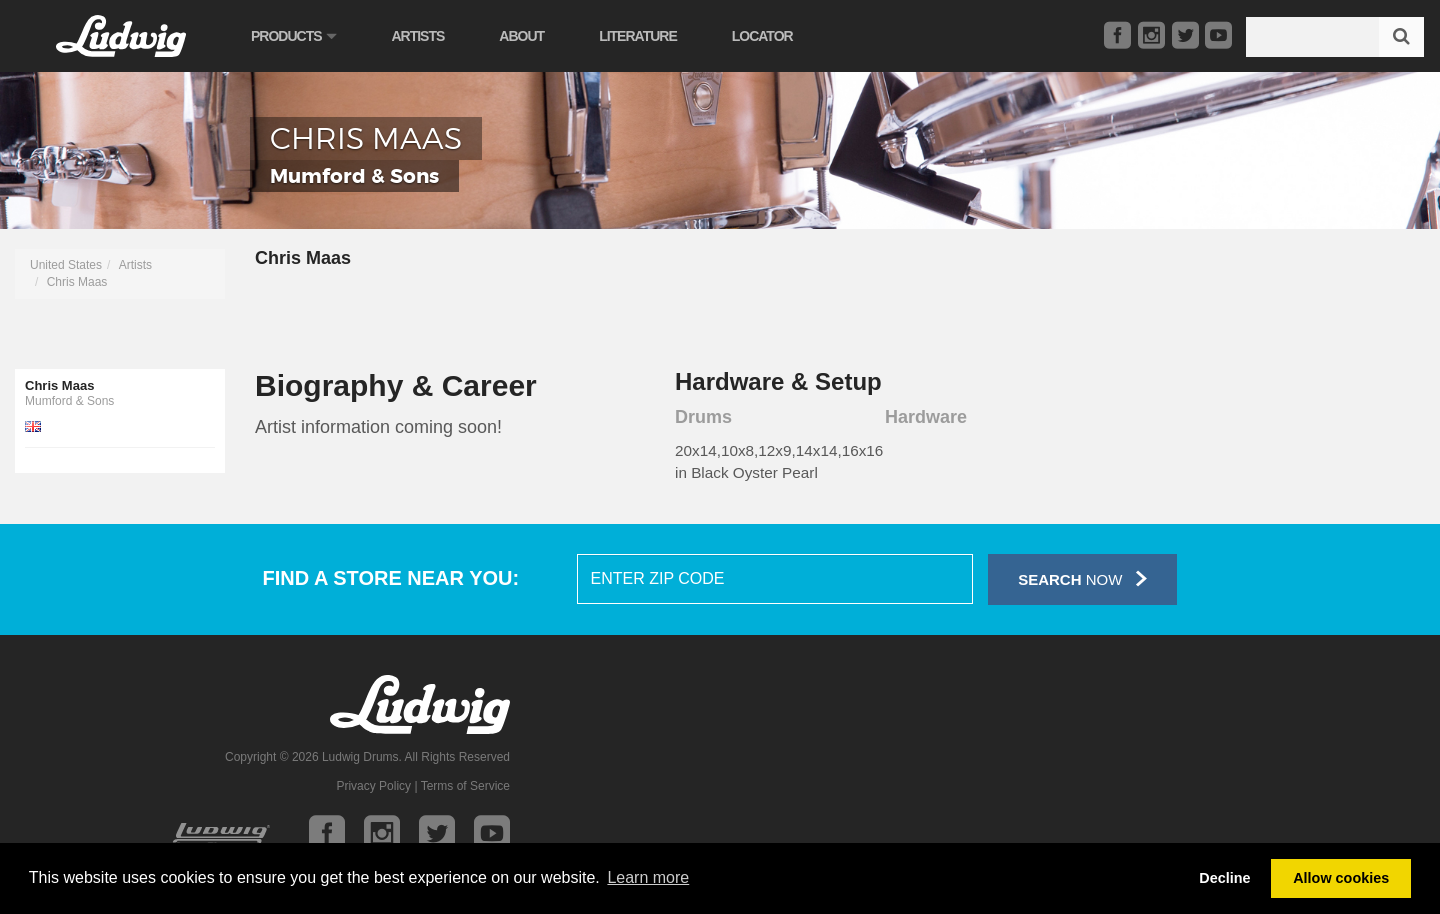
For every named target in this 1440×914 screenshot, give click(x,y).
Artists (417, 36)
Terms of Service (465, 786)
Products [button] (293, 36)
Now (1082, 578)
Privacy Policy (373, 786)
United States (66, 265)
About (521, 36)
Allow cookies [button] (1341, 878)
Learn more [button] (648, 877)
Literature (638, 36)
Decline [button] (1224, 878)
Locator (762, 36)
